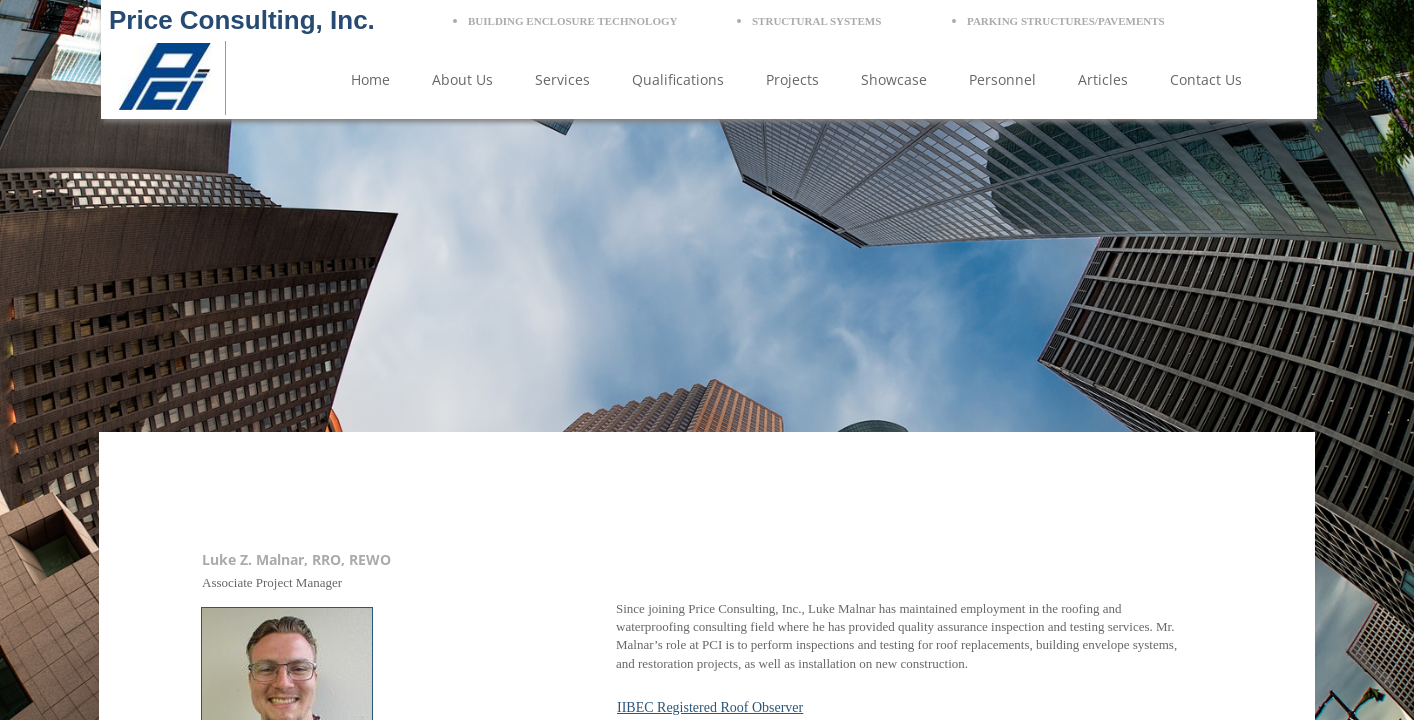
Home (370, 79)
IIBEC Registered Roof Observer (710, 707)
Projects (792, 79)
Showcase (894, 79)
